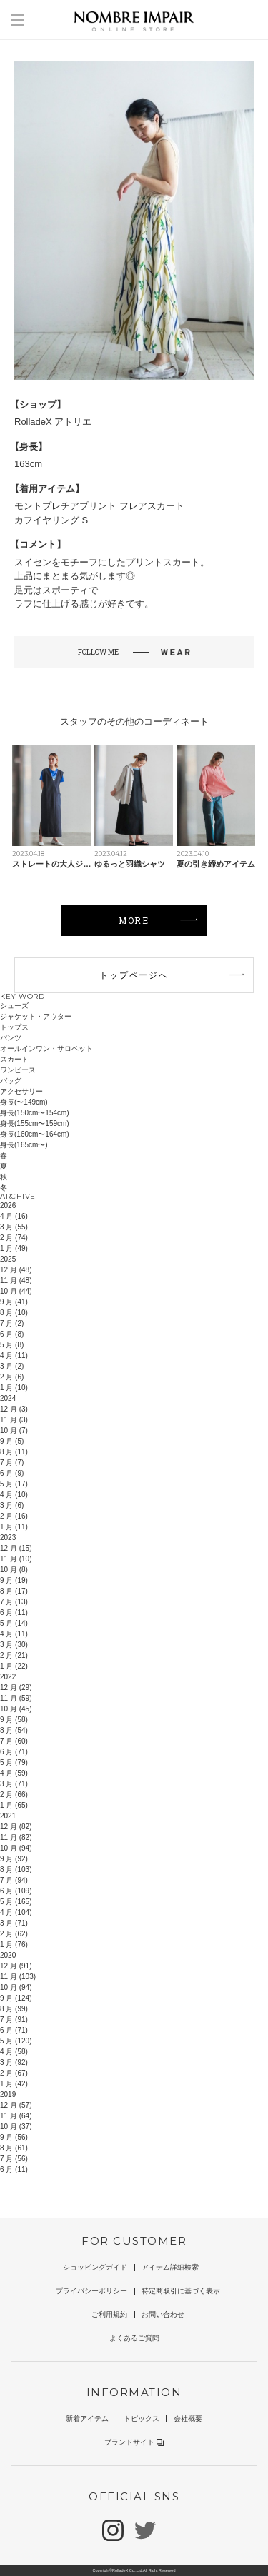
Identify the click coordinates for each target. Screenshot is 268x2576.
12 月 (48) (15, 1270)
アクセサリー (21, 1091)
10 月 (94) (15, 1848)
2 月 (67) (14, 2073)
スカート (14, 1059)
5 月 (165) (15, 1902)
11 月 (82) (15, 1837)
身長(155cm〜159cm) (34, 1123)
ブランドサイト (134, 2442)
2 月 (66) (14, 1794)
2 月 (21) (14, 1655)
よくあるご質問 (134, 2338)
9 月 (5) (12, 1441)
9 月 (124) (15, 1998)
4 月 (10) (14, 1495)
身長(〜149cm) (24, 1102)
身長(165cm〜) (24, 1145)
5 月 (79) (14, 1762)
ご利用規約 (109, 2314)
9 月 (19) (14, 1580)
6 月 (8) (12, 1334)
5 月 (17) (14, 1484)
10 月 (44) (15, 1291)
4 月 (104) (15, 1912)
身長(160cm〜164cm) (34, 1134)
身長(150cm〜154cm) (34, 1113)
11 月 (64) (15, 2116)
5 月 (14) (14, 1623)
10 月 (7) (14, 1430)
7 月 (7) (12, 1462)
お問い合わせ (163, 2314)
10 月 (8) (14, 1570)
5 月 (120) (15, 2041)
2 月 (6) (12, 1377)
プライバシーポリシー (91, 2291)
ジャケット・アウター (35, 1016)
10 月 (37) (15, 2126)
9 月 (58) (14, 1720)
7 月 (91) (14, 2019)
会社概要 (188, 2418)
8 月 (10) (14, 1313)
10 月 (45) (15, 1709)
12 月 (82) (15, 1827)
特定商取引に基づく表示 (181, 2291)
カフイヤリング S (51, 520)
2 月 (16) (14, 1516)
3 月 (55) (14, 1227)
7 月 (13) (14, 1602)
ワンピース (18, 1070)
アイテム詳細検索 (170, 2267)
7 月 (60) (14, 1741)
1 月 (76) (14, 1944)
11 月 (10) (15, 1559)
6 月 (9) (12, 1473)
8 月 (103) (15, 1869)
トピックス (141, 2418)
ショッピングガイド (95, 2267)
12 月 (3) (14, 1409)
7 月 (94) (14, 1880)
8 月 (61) (14, 2148)
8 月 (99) (14, 2009)
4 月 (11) (14, 1355)
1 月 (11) (14, 1527)
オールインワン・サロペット (46, 1048)
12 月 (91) (15, 1966)
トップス (14, 1027)
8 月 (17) (14, 1591)
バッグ (10, 1081)
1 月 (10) (14, 1388)
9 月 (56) (14, 2137)
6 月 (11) (14, 1612)
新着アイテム (87, 2418)
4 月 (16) (14, 1216)
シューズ (14, 1006)
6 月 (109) (15, 1891)
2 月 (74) (14, 1238)
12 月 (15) (15, 1548)
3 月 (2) (12, 1366)
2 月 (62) (14, 1934)
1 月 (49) (14, 1248)
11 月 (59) (15, 1698)
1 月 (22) (14, 1666)
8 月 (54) (14, 1730)
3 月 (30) (14, 1645)
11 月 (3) (14, 1420)
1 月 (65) (14, 1805)
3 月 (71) (14, 1784)
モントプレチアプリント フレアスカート (99, 505)
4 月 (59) (14, 1773)
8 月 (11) (14, 1452)
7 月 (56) (14, 2159)
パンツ (10, 1038)
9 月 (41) (14, 1302)
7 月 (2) (12, 1323)
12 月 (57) (15, 2105)
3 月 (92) (14, 2062)
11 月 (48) (15, 1280)
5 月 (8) (12, 1345)
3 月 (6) (12, 1505)
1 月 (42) (14, 2084)
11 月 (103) (18, 1977)
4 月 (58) (14, 2052)
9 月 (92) (14, 1859)
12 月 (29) (15, 1687)
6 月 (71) (14, 1752)
